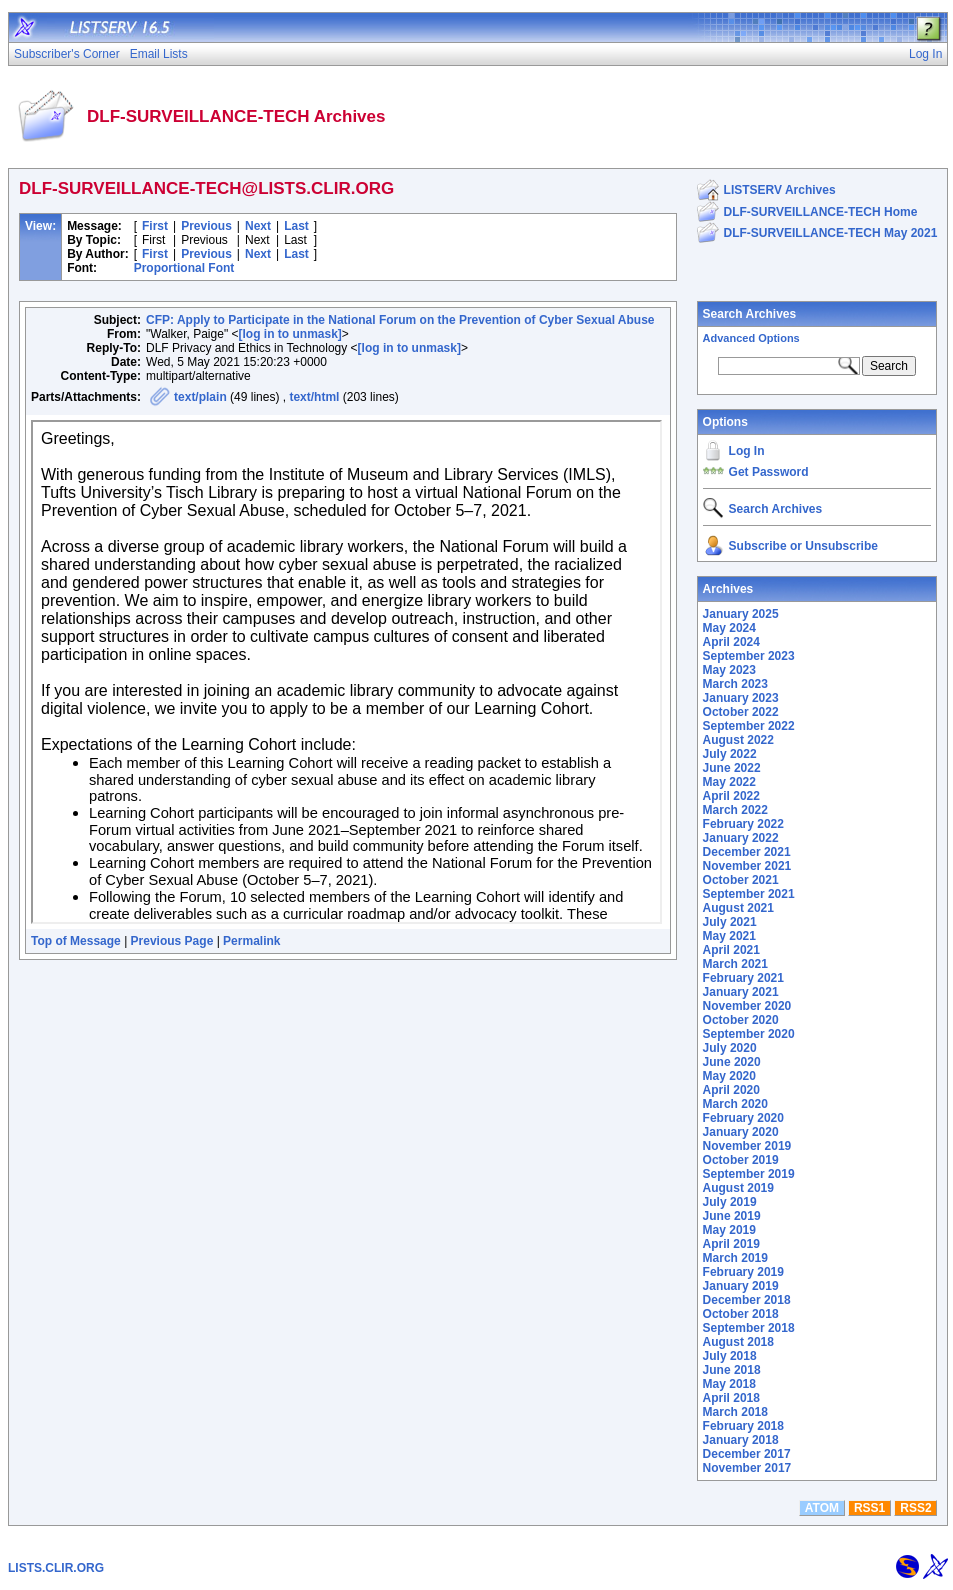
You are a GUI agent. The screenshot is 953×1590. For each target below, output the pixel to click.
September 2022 (749, 726)
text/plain (200, 397)
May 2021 (729, 936)
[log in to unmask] (289, 334)
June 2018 (732, 1370)
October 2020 (741, 1020)
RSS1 (869, 1508)
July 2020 (730, 1048)
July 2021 (730, 922)
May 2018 (729, 1384)
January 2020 (741, 1132)
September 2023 (749, 656)
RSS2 (915, 1508)
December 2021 (747, 852)
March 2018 (735, 1412)
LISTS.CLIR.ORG (56, 1568)
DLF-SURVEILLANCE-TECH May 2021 (831, 233)
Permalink (251, 941)
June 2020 (732, 1062)
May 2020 (729, 1076)
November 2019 (747, 1146)
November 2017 (747, 1468)
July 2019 (730, 1202)
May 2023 (729, 670)
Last (296, 226)
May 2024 (729, 628)
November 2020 (747, 1006)
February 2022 (743, 824)
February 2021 (743, 978)
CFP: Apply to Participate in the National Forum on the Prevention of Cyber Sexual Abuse (400, 320)
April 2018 (731, 1398)
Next (258, 226)
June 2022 (732, 768)
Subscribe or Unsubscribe (803, 546)
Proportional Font (184, 268)
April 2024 (731, 642)
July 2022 (730, 754)
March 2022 (735, 810)
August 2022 (738, 740)
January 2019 (741, 1286)
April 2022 (731, 796)
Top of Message (76, 941)
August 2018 (738, 1342)
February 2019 (743, 1272)
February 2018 (743, 1426)
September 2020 (749, 1034)
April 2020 (731, 1090)
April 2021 (731, 950)
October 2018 (741, 1314)
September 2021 (749, 894)
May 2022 (729, 782)
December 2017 (747, 1454)
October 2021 (741, 880)
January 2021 (741, 992)
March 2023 (735, 684)
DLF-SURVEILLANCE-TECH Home (821, 212)
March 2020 (735, 1104)
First (155, 226)
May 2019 (729, 1230)
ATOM (822, 1508)
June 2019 (732, 1216)
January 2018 (741, 1440)
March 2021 (735, 964)
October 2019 (741, 1160)
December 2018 (747, 1300)
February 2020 (743, 1118)
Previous (206, 226)
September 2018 (749, 1328)
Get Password (769, 472)
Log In (747, 451)
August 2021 (738, 908)
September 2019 (749, 1174)
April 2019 (731, 1244)
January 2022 (741, 838)
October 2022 (741, 712)
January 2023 (741, 698)
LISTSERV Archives (780, 190)
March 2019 (735, 1258)
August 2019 (738, 1188)
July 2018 (730, 1356)
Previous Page (172, 941)
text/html (314, 397)
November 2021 (747, 866)
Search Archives (750, 314)
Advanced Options (751, 338)
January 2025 (741, 614)
